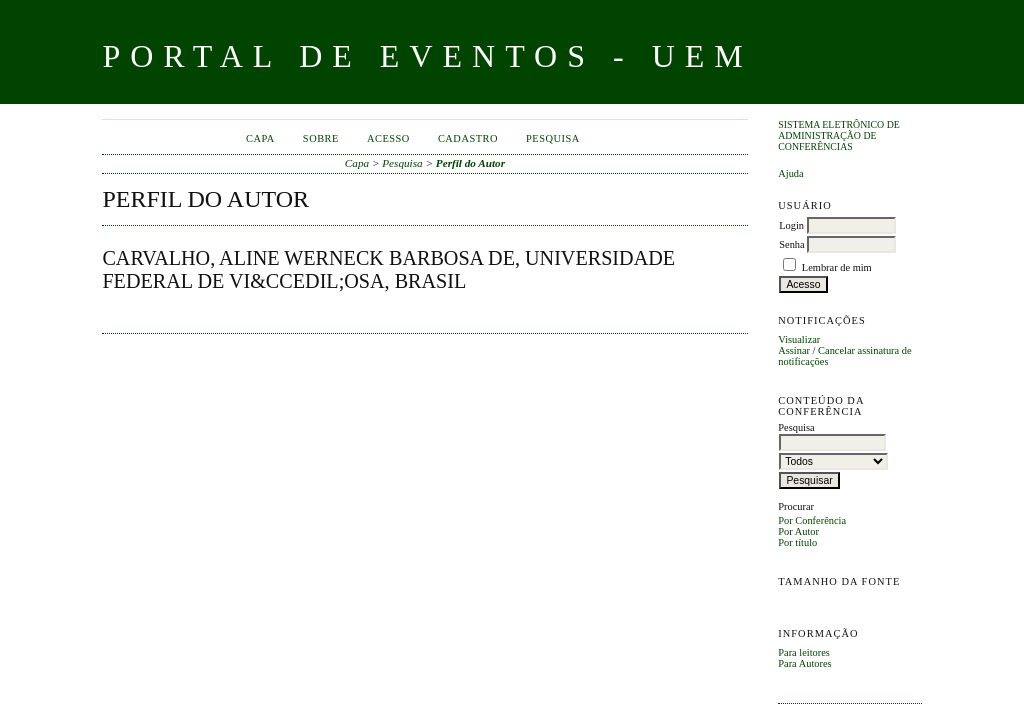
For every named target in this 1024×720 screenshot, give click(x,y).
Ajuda (790, 173)
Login (791, 225)
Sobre (321, 138)
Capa (260, 138)
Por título (797, 542)
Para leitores (804, 652)
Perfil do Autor (470, 163)
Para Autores (804, 663)
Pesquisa (553, 138)
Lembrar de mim (837, 267)
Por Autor (798, 531)
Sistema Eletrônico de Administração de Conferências (839, 135)
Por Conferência (812, 520)
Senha (791, 244)
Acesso (388, 138)
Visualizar (799, 339)
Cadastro (468, 138)
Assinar (794, 350)
